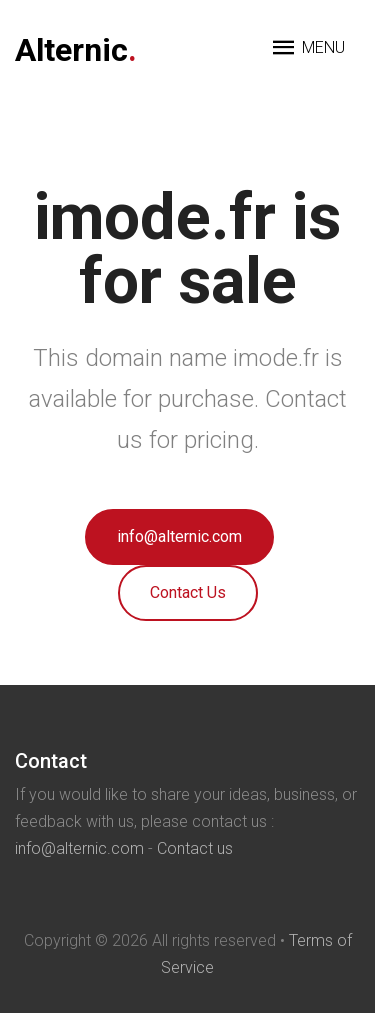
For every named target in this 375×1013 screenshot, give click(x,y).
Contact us (195, 848)
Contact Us (188, 592)
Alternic (76, 50)
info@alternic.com (179, 536)
